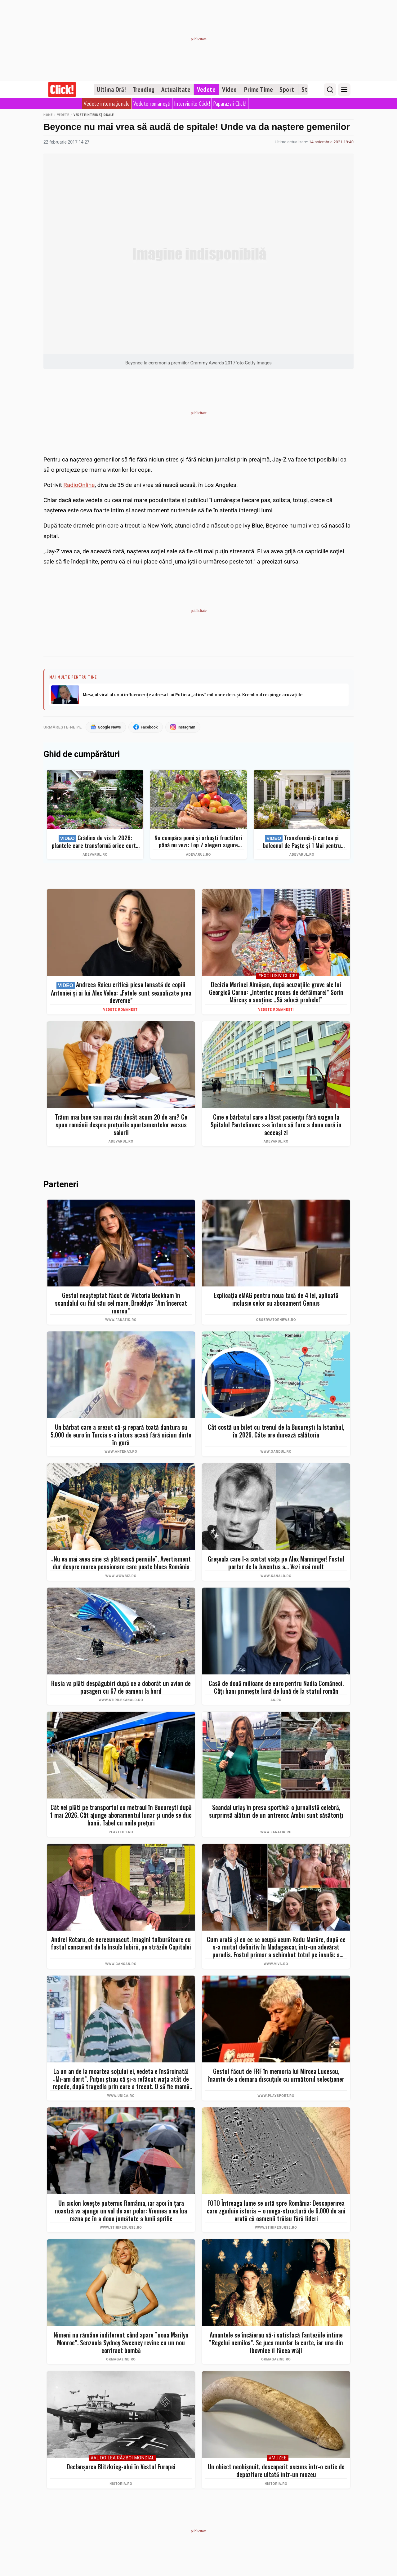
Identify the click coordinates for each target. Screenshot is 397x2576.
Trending (143, 89)
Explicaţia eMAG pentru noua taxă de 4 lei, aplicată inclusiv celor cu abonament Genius (276, 1299)
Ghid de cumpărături (81, 755)
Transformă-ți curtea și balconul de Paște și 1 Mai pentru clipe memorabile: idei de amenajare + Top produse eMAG (301, 841)
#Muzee (278, 2458)
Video (229, 89)
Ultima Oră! (111, 89)
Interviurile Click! (192, 103)
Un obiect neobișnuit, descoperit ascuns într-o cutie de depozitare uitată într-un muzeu (276, 2470)
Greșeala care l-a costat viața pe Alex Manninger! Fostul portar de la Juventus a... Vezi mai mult (276, 1563)
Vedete (206, 89)
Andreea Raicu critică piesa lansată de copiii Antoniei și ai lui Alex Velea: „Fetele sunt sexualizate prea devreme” (121, 993)
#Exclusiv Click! (277, 976)
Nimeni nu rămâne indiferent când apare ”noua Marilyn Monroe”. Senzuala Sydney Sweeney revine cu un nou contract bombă (121, 2342)
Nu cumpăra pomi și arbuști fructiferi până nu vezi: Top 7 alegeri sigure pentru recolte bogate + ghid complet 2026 (198, 841)
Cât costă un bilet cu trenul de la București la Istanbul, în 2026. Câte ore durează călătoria (276, 1431)
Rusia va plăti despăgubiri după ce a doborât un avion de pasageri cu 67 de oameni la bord (121, 1687)
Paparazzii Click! (230, 103)
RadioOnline (79, 484)
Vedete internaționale (107, 103)
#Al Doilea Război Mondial (122, 2458)
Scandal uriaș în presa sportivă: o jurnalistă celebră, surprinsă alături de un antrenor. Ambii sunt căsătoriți (276, 1811)
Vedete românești (152, 103)
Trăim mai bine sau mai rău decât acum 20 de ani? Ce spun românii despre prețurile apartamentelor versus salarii (121, 1124)
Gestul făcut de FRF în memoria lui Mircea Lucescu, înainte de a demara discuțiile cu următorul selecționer (276, 2075)
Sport (286, 89)
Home (47, 114)
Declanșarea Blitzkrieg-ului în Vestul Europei (121, 2467)
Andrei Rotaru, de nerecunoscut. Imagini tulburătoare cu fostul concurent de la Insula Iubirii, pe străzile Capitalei (121, 1943)
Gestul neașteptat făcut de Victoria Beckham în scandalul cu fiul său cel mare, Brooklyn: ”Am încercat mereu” (121, 1303)
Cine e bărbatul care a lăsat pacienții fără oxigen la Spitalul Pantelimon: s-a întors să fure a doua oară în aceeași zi (276, 1124)
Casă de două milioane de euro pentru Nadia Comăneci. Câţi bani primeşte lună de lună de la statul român (276, 1687)
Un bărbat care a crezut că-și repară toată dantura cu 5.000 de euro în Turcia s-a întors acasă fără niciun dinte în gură (121, 1435)
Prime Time (258, 89)
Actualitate (176, 89)
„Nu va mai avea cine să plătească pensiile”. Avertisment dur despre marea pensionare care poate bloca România (121, 1563)
